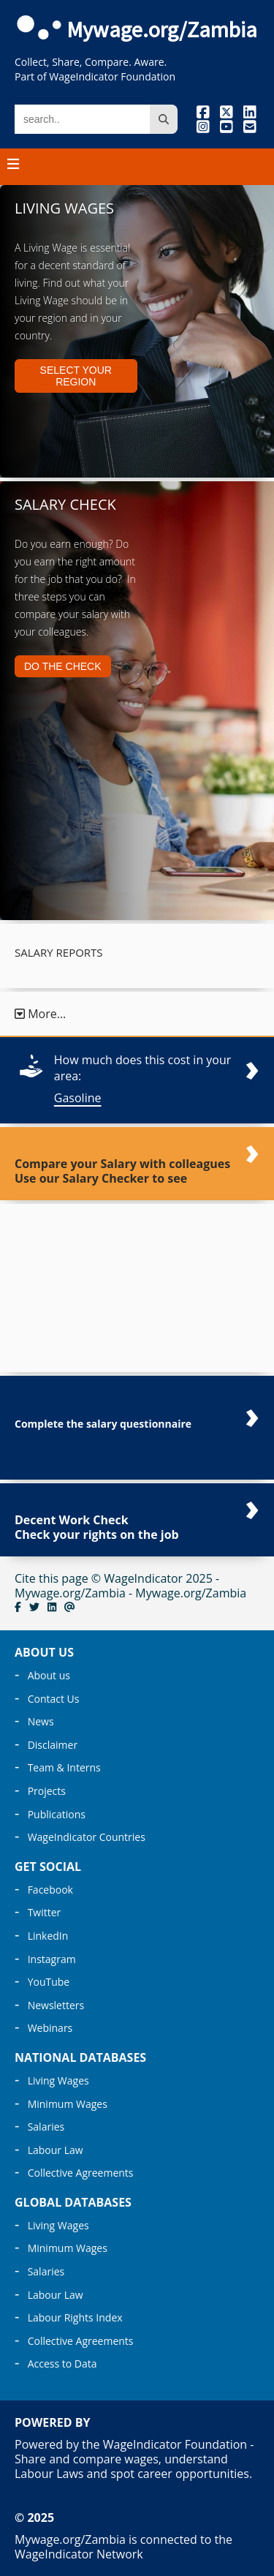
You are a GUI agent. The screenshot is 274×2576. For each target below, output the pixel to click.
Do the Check (63, 666)
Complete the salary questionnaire (103, 1424)
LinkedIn (48, 1936)
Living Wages (64, 208)
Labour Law (55, 2150)
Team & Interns (64, 1767)
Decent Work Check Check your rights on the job (97, 1527)
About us (49, 1675)
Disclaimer (52, 1745)
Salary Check (65, 504)
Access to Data (62, 2363)
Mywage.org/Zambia (161, 29)
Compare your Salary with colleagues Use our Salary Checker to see (122, 1171)
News (41, 1721)
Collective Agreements (81, 2173)
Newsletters (56, 2005)
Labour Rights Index (75, 2317)
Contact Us (54, 1699)
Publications (56, 1814)
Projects (47, 1791)
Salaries (46, 2127)
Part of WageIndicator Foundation (95, 76)
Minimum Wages (67, 2104)
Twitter (44, 1912)
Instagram (52, 1959)
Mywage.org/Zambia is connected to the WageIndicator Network (123, 2546)
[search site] (164, 119)
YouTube (49, 1982)
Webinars (50, 2028)
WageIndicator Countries (86, 1837)
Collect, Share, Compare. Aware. (91, 62)
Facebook (50, 1890)
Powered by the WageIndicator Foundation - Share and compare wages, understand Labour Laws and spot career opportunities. (134, 2459)
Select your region (76, 376)
